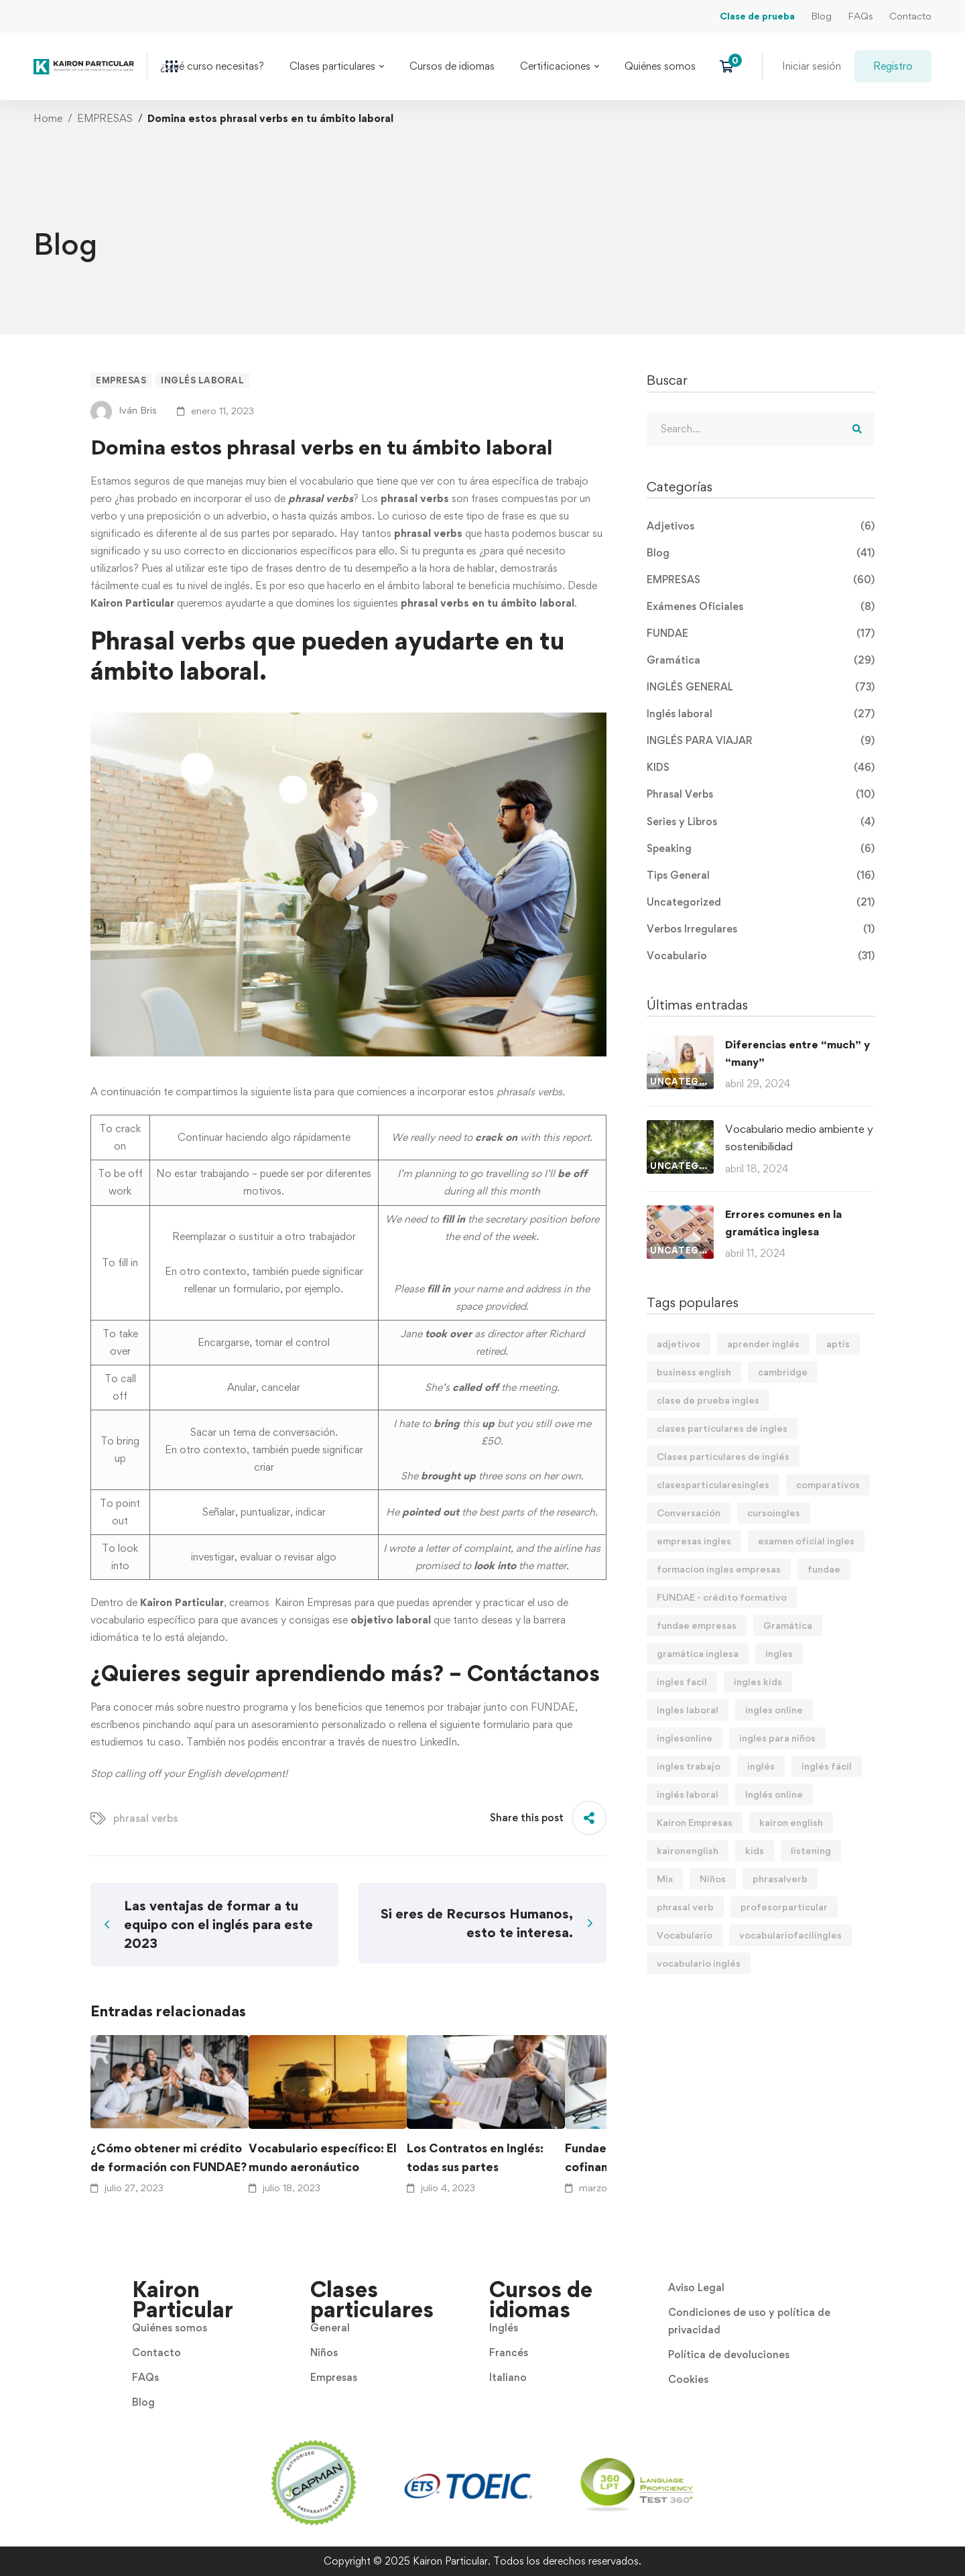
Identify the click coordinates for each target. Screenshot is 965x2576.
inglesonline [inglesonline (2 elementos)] (684, 1737)
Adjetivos (761, 526)
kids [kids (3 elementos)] (754, 1850)
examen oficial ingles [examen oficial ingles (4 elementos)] (806, 1540)
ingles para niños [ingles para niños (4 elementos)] (777, 1737)
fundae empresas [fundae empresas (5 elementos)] (696, 1625)
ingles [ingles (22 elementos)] (779, 1653)
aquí (203, 1724)
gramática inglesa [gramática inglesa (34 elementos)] (697, 1653)
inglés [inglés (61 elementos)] (761, 1766)
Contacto (910, 15)
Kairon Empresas (312, 1602)
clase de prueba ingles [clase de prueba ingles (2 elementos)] (708, 1400)
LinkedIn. (438, 1741)
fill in (128, 1262)
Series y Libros (761, 822)
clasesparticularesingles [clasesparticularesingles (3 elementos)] (713, 1484)
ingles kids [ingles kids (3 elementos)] (758, 1681)
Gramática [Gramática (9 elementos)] (787, 1625)
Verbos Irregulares (761, 929)
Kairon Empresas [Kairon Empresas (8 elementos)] (694, 1822)
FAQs (860, 15)
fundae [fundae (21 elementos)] (824, 1569)
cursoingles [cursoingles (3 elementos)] (773, 1512)
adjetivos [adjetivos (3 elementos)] (678, 1343)
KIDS (761, 767)
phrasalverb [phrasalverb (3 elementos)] (780, 1878)
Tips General (761, 875)
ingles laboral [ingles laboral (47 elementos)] (687, 1709)
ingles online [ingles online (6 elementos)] (774, 1709)
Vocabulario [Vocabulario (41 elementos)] (684, 1935)
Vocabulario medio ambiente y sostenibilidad (799, 1137)
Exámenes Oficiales (761, 606)
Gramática (761, 660)
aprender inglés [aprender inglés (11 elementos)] (763, 1343)
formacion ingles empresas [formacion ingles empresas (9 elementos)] (719, 1569)
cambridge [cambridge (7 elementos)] (783, 1371)
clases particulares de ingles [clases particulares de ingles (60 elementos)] (722, 1428)
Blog (821, 15)
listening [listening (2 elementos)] (811, 1850)
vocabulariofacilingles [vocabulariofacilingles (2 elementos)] (790, 1935)
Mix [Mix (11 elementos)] (665, 1878)
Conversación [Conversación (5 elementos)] (688, 1512)
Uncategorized (761, 902)
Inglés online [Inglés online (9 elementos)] (774, 1794)
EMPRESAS (105, 118)
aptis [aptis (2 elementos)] (838, 1343)
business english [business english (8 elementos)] (694, 1371)
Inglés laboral (202, 380)
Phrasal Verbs (761, 794)
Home (48, 118)
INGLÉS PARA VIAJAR (761, 740)
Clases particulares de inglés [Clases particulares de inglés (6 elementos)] (723, 1456)
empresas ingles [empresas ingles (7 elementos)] (694, 1540)
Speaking (761, 848)
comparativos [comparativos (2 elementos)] (828, 1484)
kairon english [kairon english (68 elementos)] (791, 1822)
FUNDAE (553, 1707)
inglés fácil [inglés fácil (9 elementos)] (826, 1766)
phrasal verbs (145, 1818)
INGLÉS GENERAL (761, 687)
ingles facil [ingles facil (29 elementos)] (682, 1681)
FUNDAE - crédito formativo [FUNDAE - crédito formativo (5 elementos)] (722, 1597)
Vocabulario (761, 956)
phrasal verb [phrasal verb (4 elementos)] (685, 1906)
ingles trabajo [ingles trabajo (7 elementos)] (688, 1766)
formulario (506, 1724)
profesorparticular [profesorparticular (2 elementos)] (784, 1906)
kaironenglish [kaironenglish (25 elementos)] (687, 1850)
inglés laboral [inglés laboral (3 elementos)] (687, 1794)
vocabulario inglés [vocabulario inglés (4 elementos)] (699, 1963)
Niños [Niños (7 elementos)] (713, 1878)
